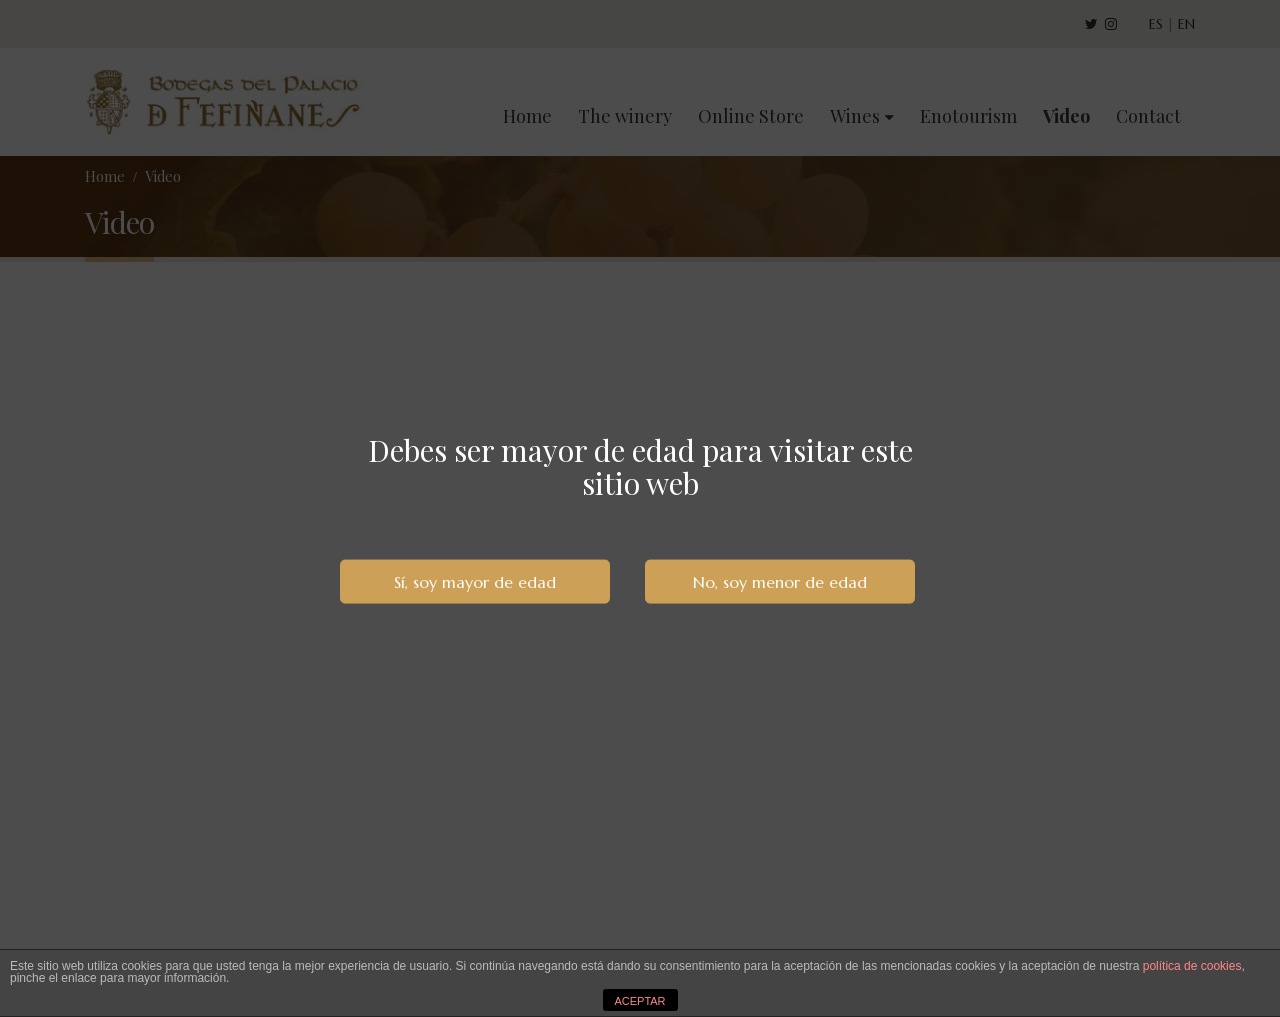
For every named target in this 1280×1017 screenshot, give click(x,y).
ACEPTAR (639, 1001)
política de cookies (1192, 966)
